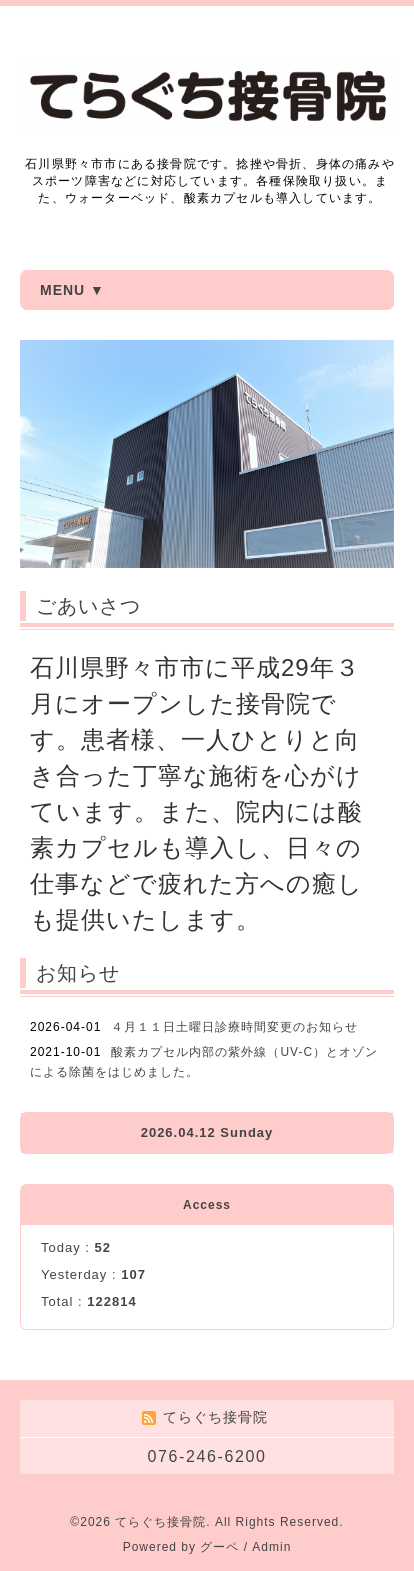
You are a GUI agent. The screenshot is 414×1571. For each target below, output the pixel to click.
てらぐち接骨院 (160, 1522)
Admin (271, 1547)
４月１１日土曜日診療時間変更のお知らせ (234, 1027)
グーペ (219, 1547)
